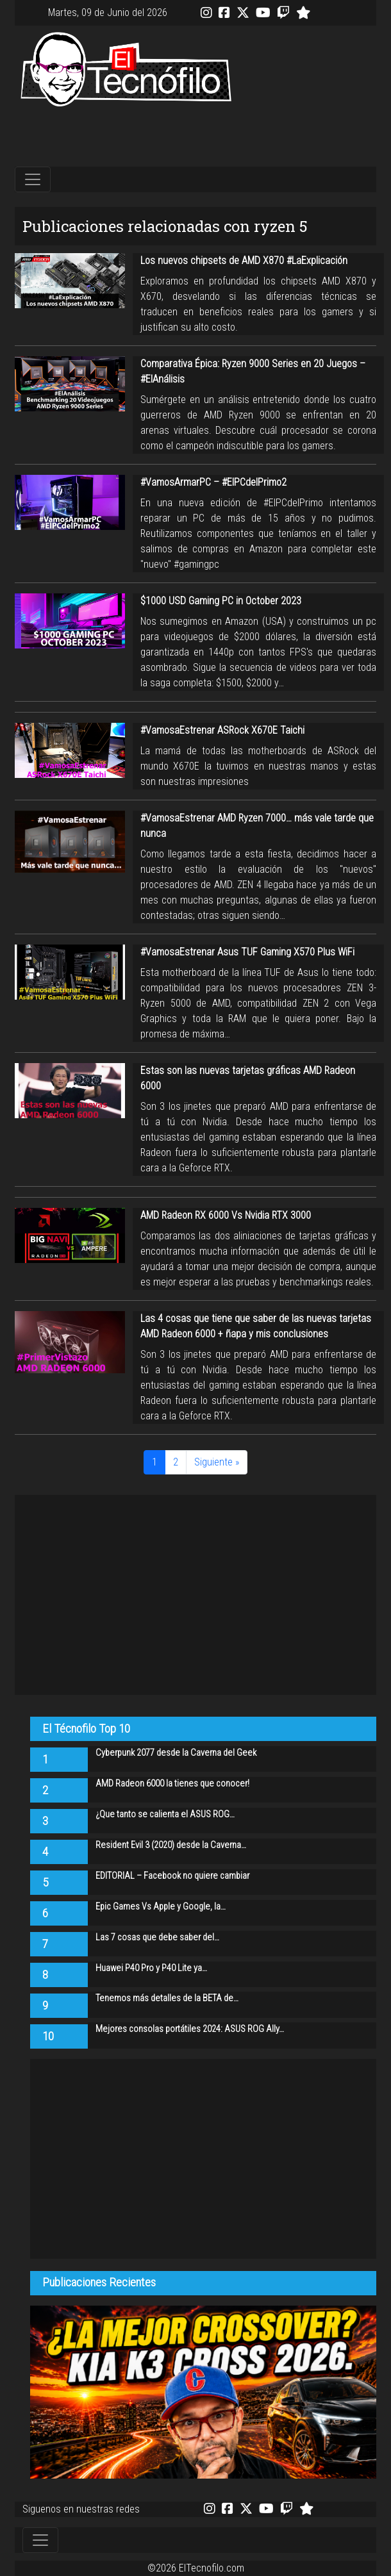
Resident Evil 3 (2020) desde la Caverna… (171, 1845)
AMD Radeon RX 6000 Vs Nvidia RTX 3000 (225, 1215)
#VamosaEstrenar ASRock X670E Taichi (222, 730)
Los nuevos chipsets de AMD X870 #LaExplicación (243, 260)
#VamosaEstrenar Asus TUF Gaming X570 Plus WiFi (247, 952)
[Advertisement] (195, 137)
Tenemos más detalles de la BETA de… (167, 1998)
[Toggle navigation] (33, 179)
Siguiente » (216, 1462)
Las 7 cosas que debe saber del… (157, 1937)
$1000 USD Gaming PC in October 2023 (220, 601)
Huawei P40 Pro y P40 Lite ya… (151, 1968)
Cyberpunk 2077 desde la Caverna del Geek (176, 1752)
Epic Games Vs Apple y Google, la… (161, 1906)
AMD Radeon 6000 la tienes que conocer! (172, 1783)
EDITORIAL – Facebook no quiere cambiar (172, 1875)
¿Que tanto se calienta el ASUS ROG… (165, 1814)
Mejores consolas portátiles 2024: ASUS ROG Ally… (190, 2029)
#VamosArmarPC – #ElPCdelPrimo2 (213, 482)
